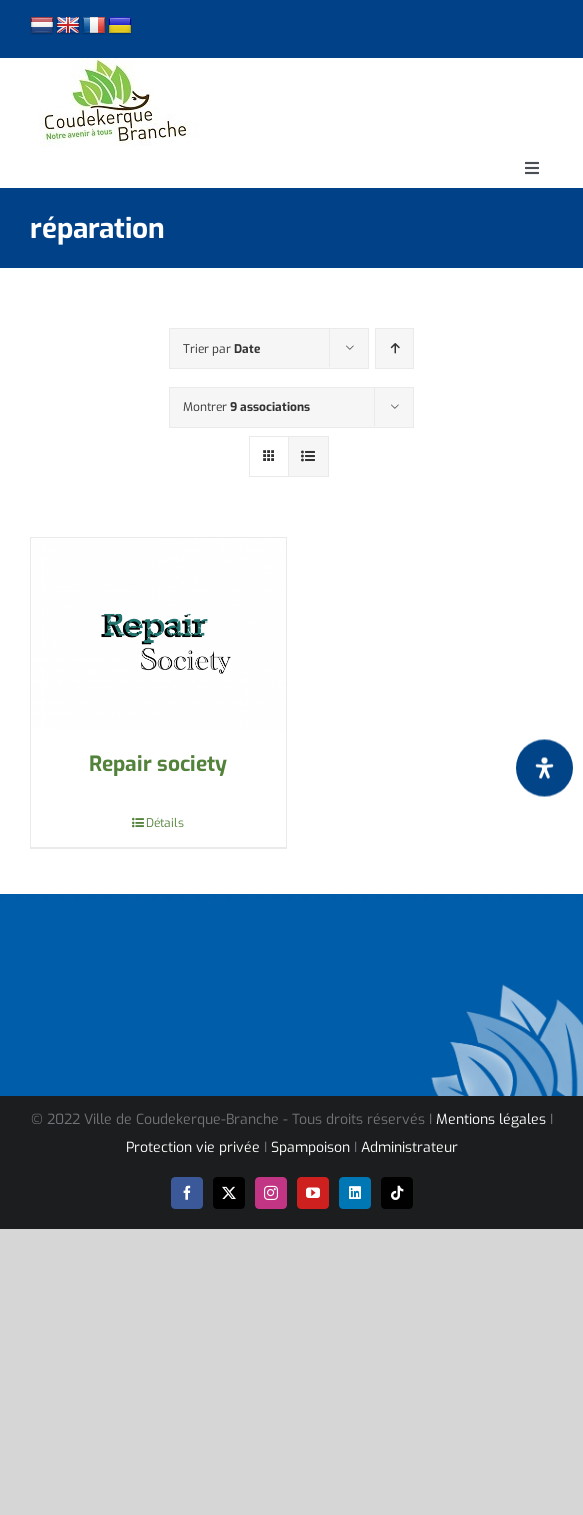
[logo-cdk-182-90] (114, 65)
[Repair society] (158, 633)
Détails (165, 823)
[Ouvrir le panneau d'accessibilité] (544, 767)
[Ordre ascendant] (394, 348)
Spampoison (310, 1147)
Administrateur (409, 1147)
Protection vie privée (193, 1147)
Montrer (246, 407)
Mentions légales (491, 1119)
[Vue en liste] (308, 456)
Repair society (158, 764)
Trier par (221, 349)
